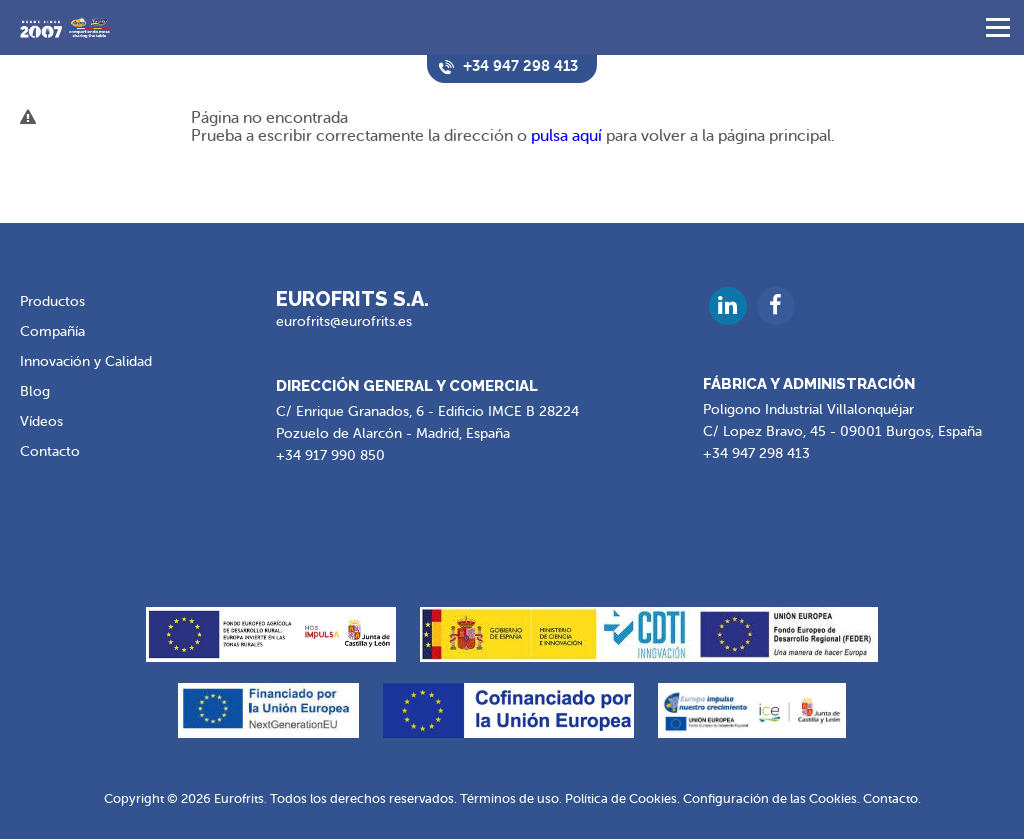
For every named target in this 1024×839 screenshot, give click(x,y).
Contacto (50, 451)
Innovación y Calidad (86, 361)
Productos (52, 301)
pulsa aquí (566, 136)
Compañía (52, 331)
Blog (35, 391)
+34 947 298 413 (756, 453)
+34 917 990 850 (330, 455)
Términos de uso (509, 797)
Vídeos (41, 421)
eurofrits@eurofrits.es (344, 321)
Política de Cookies (621, 797)
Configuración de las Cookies (770, 797)
